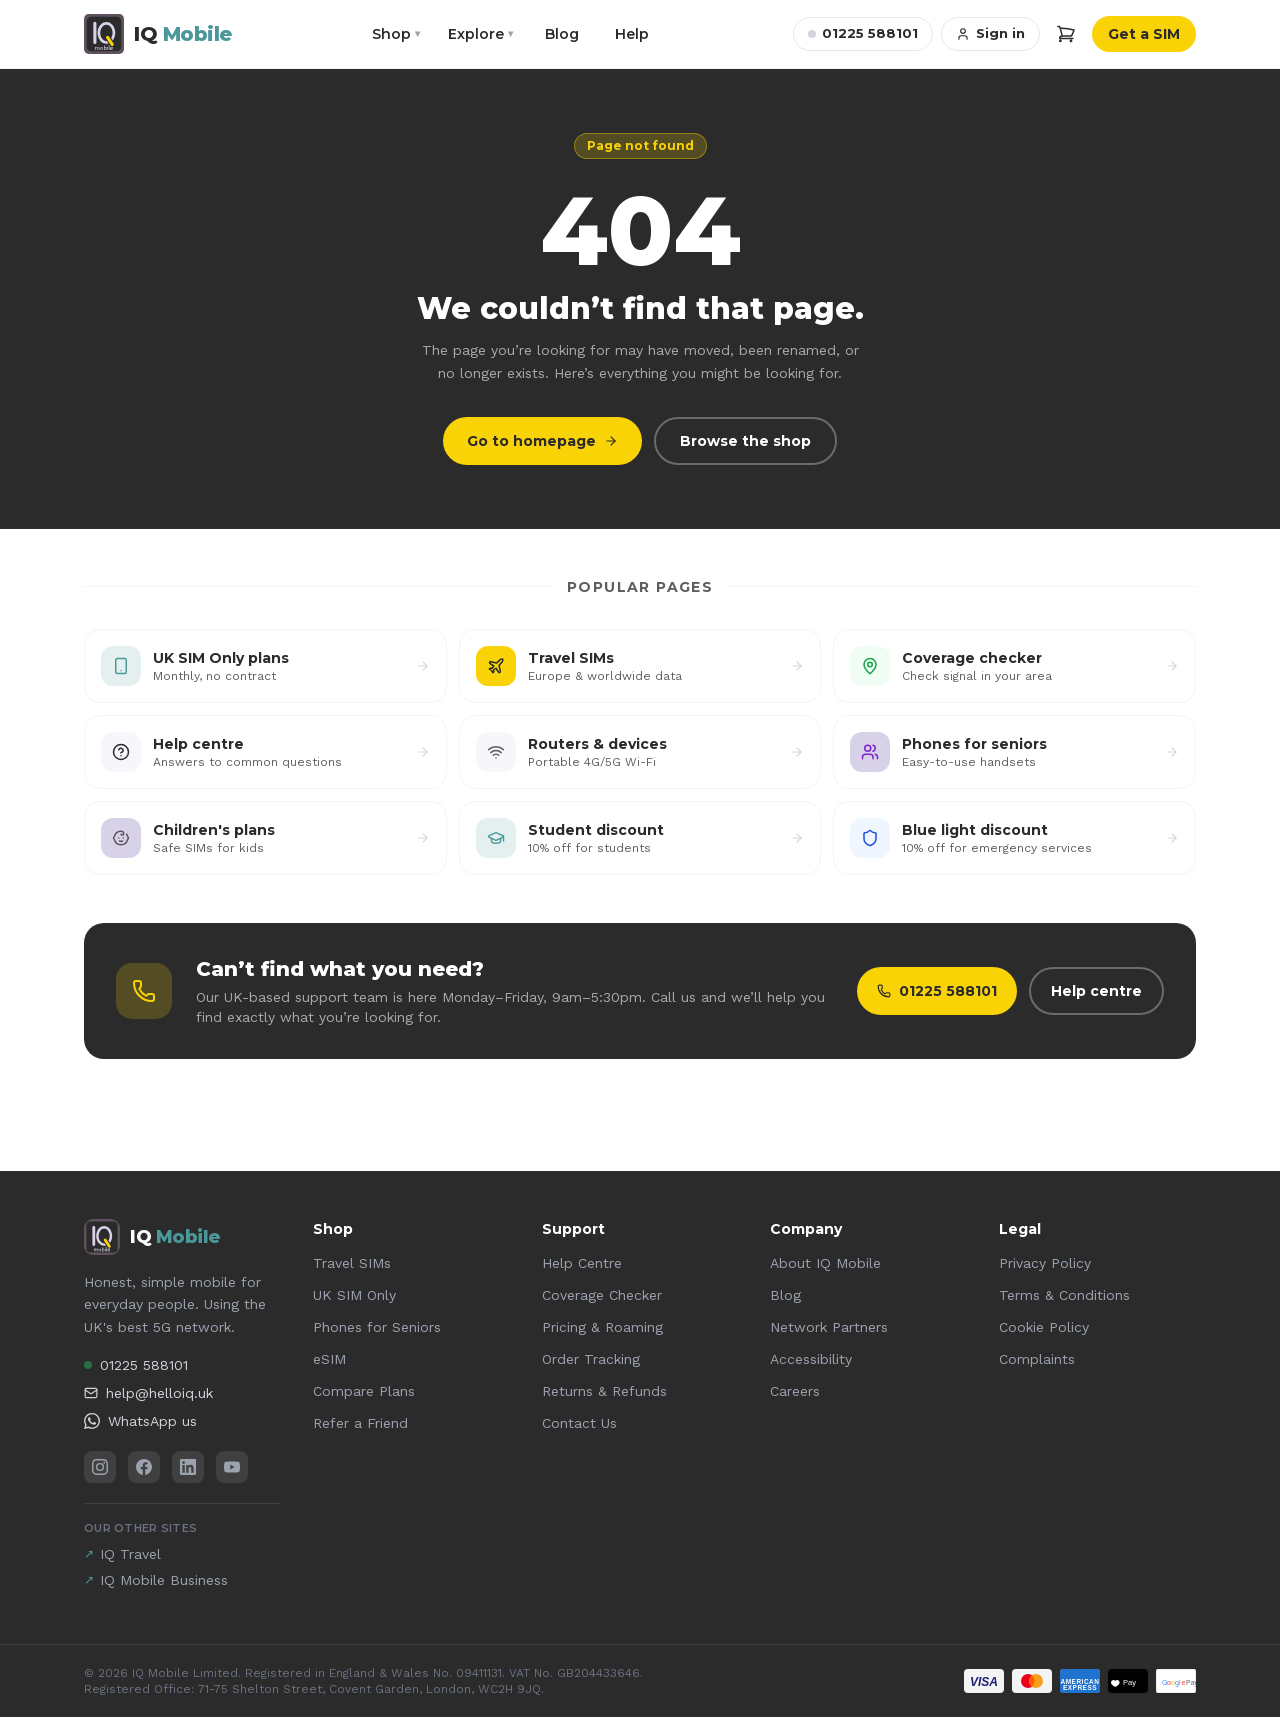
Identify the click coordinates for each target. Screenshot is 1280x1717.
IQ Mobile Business (156, 1580)
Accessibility (811, 1359)
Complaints (1037, 1359)
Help (632, 34)
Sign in (990, 33)
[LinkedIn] (188, 1467)
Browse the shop (745, 441)
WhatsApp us (140, 1421)
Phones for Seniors (377, 1327)
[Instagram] (100, 1467)
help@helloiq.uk (148, 1393)
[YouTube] (232, 1467)
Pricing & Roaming (602, 1327)
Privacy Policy (1045, 1263)
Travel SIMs (352, 1263)
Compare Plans (364, 1391)
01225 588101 (863, 33)
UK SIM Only (354, 1295)
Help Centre (582, 1263)
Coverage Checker (602, 1295)
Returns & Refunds (604, 1391)
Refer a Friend (360, 1423)
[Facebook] (144, 1467)
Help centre (1096, 991)
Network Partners (829, 1327)
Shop (396, 34)
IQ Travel (122, 1554)
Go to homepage (542, 441)
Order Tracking (591, 1359)
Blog (562, 34)
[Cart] (1066, 34)
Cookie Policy (1044, 1327)
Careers (795, 1391)
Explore (480, 34)
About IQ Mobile (825, 1263)
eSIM (329, 1359)
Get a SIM (1144, 34)
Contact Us (579, 1423)
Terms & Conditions (1064, 1295)
